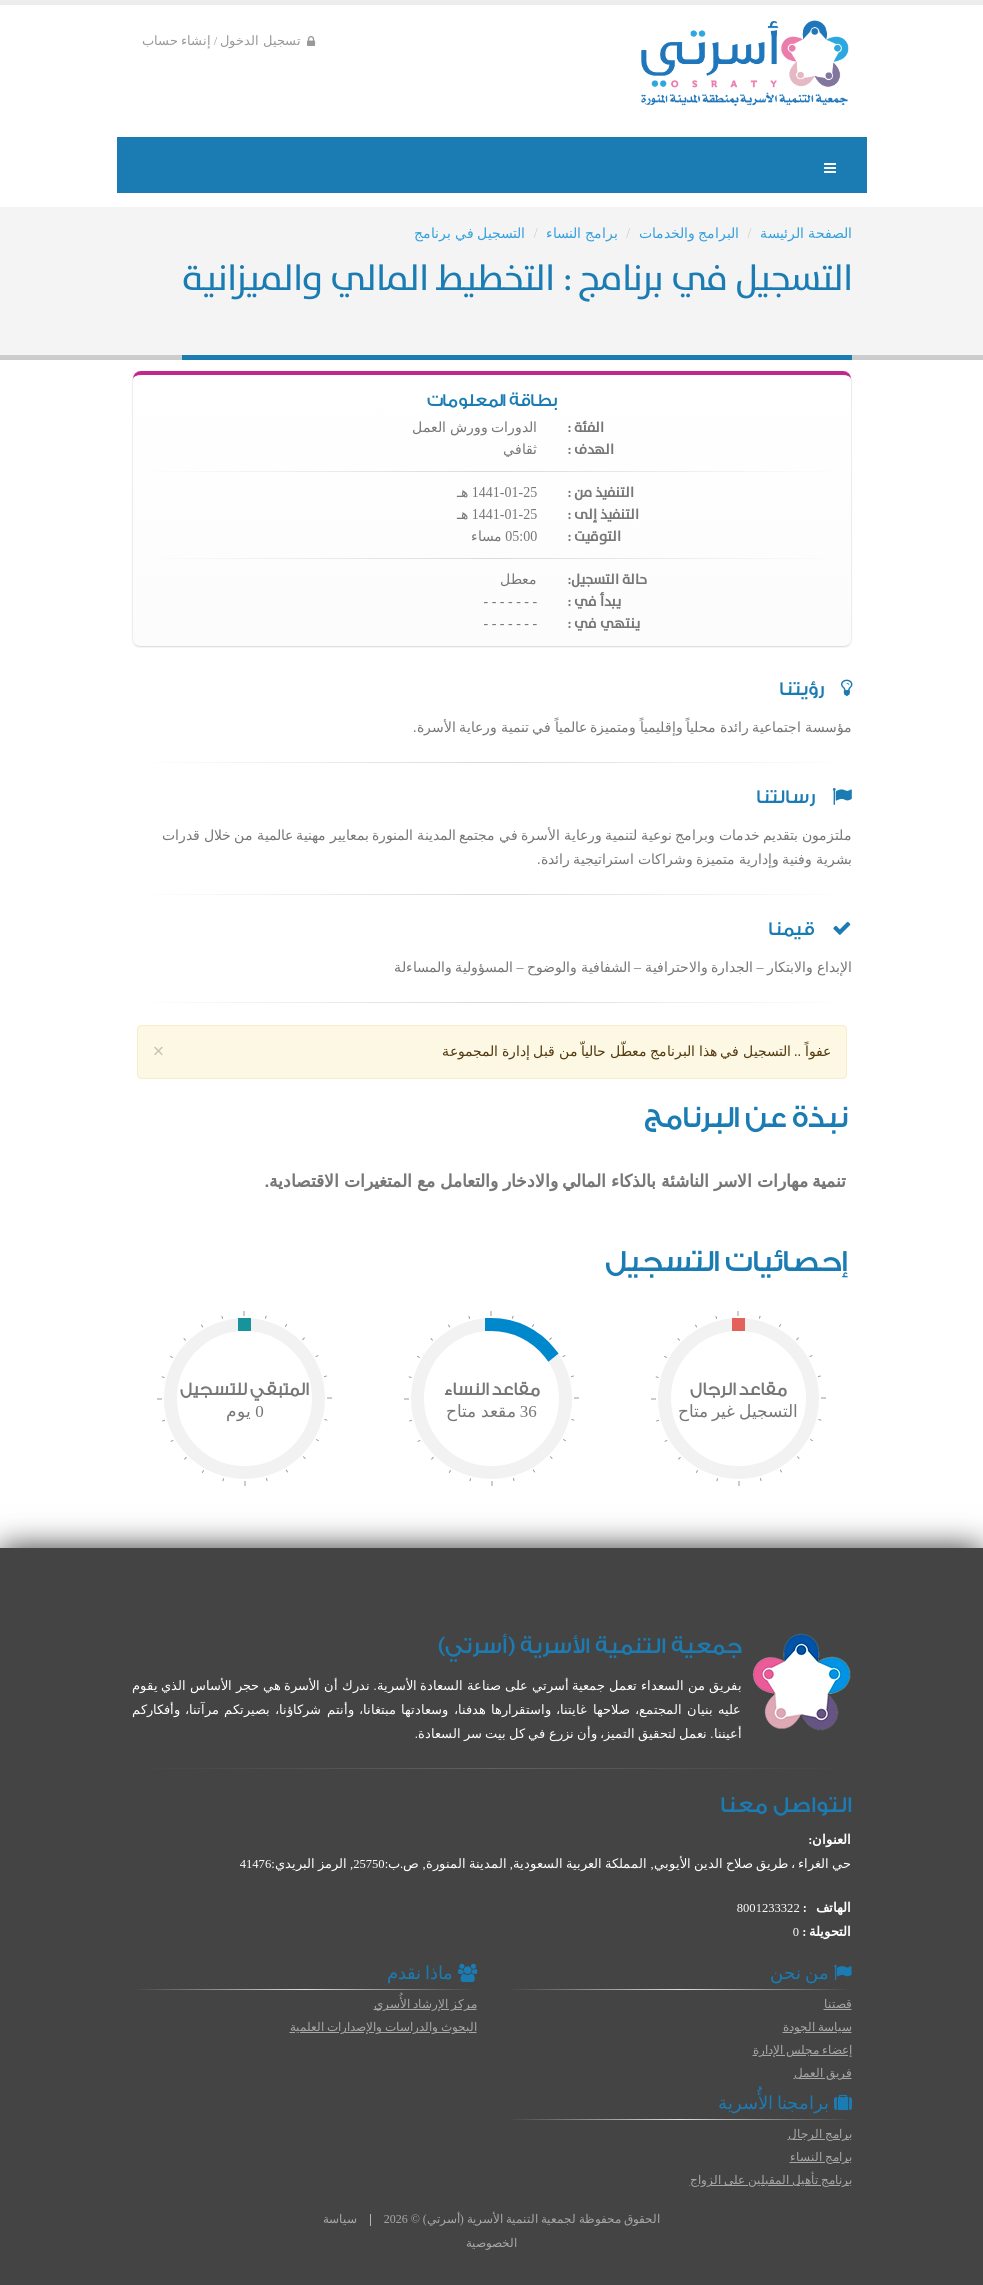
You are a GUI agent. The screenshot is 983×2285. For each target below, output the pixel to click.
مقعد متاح (491, 1411)
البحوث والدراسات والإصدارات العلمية (383, 2027)
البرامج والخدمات (689, 233)
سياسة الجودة (817, 2027)
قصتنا (838, 2004)
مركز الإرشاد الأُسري (425, 2004)
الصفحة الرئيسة (806, 233)
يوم (245, 1411)
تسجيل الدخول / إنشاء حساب (228, 41)
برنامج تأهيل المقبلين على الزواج (771, 2180)
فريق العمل (823, 2073)
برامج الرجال (820, 2134)
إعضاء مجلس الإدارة (802, 2050)
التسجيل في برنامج (469, 233)
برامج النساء (582, 233)
